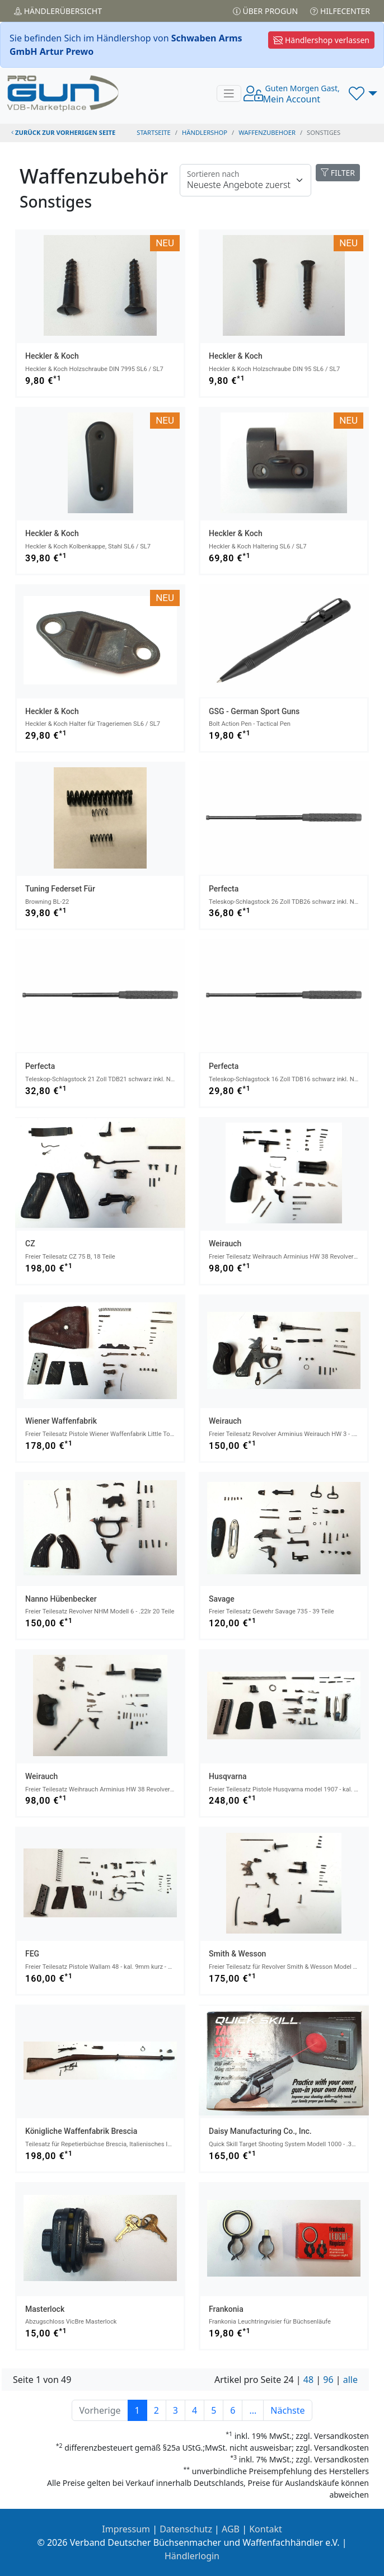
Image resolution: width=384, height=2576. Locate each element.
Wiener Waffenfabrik (61, 1420)
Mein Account (301, 94)
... (252, 2410)
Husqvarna (228, 1776)
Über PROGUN (265, 11)
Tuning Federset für (60, 888)
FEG (32, 1953)
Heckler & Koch (52, 355)
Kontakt (265, 2529)
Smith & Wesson (237, 1953)
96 (328, 2379)
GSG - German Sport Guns (254, 711)
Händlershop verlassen (321, 40)
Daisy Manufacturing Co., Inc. (260, 2131)
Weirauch (225, 1243)
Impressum (126, 2529)
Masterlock (44, 2309)
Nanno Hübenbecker (61, 1598)
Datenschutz (186, 2529)
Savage (222, 1598)
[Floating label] (245, 180)
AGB (231, 2529)
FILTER (338, 172)
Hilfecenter (340, 11)
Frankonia (226, 2309)
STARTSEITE (154, 132)
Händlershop (204, 132)
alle (350, 2379)
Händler (58, 11)
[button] (363, 93)
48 (308, 2379)
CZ (30, 1243)
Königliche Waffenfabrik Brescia (81, 2131)
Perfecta (223, 888)
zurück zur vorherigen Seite (63, 132)
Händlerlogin (192, 2556)
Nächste (287, 2410)
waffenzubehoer (267, 132)
